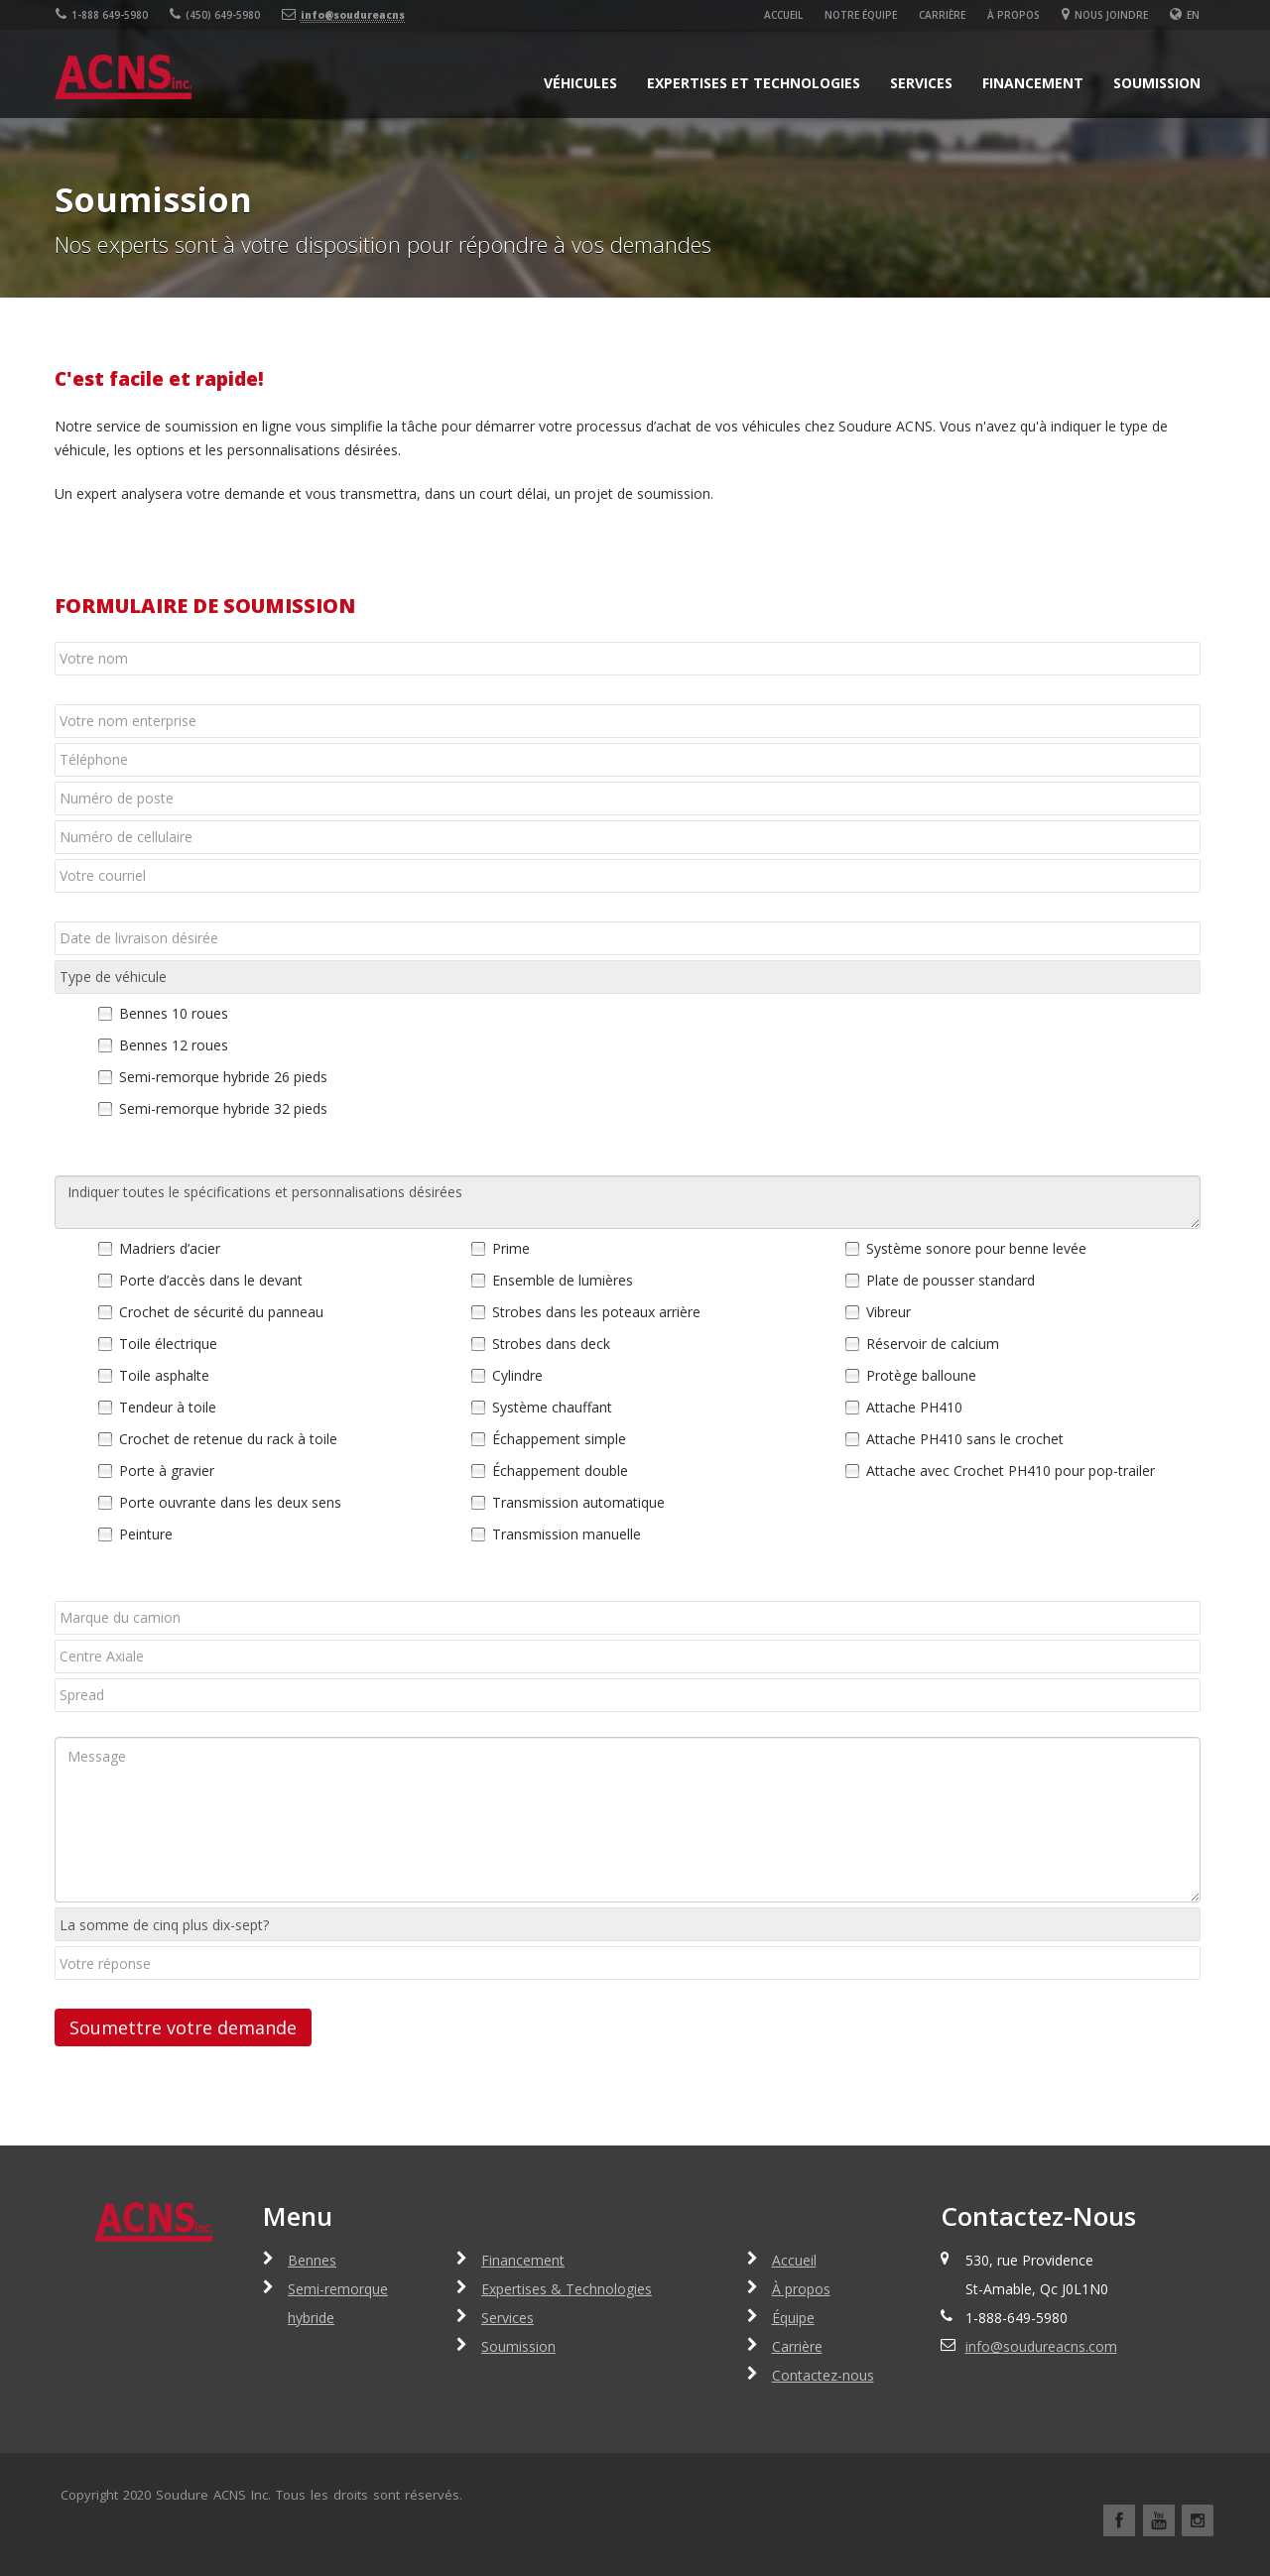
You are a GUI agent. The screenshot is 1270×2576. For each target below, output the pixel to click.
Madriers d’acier (169, 1248)
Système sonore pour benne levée (976, 1248)
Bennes (312, 2260)
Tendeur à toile (167, 1407)
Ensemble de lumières (562, 1280)
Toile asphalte (164, 1375)
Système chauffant (552, 1407)
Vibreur (888, 1311)
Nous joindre (1106, 15)
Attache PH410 (914, 1407)
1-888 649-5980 (101, 15)
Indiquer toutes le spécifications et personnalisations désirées (628, 1202)
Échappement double (560, 1470)
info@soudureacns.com (1041, 2346)
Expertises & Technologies (566, 2288)
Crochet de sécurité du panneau (221, 1311)
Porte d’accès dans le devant (211, 1280)
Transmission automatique (578, 1502)
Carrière (943, 15)
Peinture (146, 1534)
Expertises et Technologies (753, 82)
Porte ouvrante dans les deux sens (230, 1502)
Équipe (793, 2317)
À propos (1014, 15)
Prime (511, 1248)
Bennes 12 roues (173, 1045)
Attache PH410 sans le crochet (965, 1438)
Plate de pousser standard (950, 1280)
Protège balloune (921, 1375)
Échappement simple (559, 1438)
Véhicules (580, 82)
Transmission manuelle (566, 1534)
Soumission (1157, 82)
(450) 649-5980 (214, 15)
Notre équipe (862, 15)
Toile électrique (168, 1343)
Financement (1032, 82)
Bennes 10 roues (173, 1013)
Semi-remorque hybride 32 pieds (223, 1108)
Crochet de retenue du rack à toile (228, 1438)
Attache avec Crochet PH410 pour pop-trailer (1010, 1470)
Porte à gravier (166, 1470)
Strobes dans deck (551, 1343)
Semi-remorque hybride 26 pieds (223, 1076)
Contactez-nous (823, 2375)
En (1194, 15)
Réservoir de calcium (932, 1343)
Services (921, 82)
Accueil (784, 15)
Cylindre (517, 1375)
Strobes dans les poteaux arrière (596, 1311)
